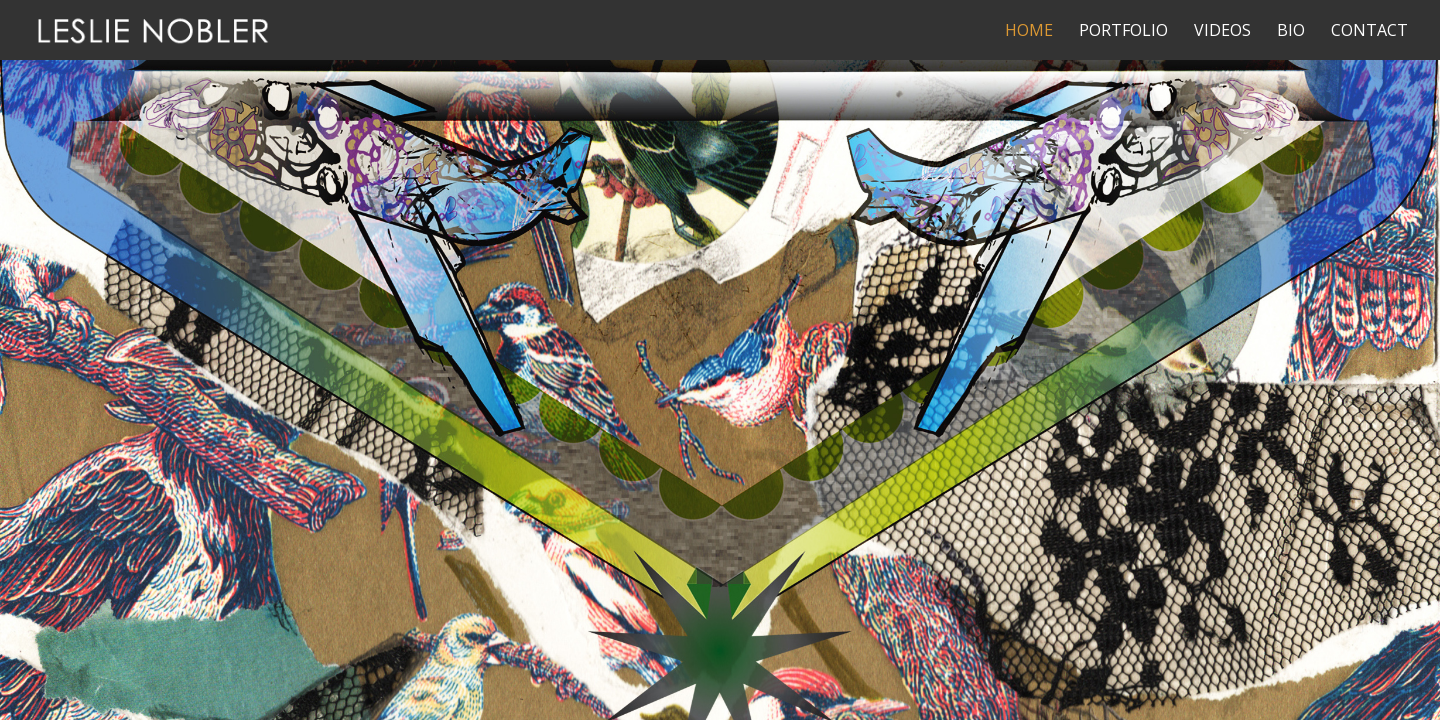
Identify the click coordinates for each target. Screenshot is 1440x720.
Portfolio (1123, 32)
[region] (720, 360)
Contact (1369, 32)
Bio (1291, 32)
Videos (1222, 32)
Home (1029, 32)
